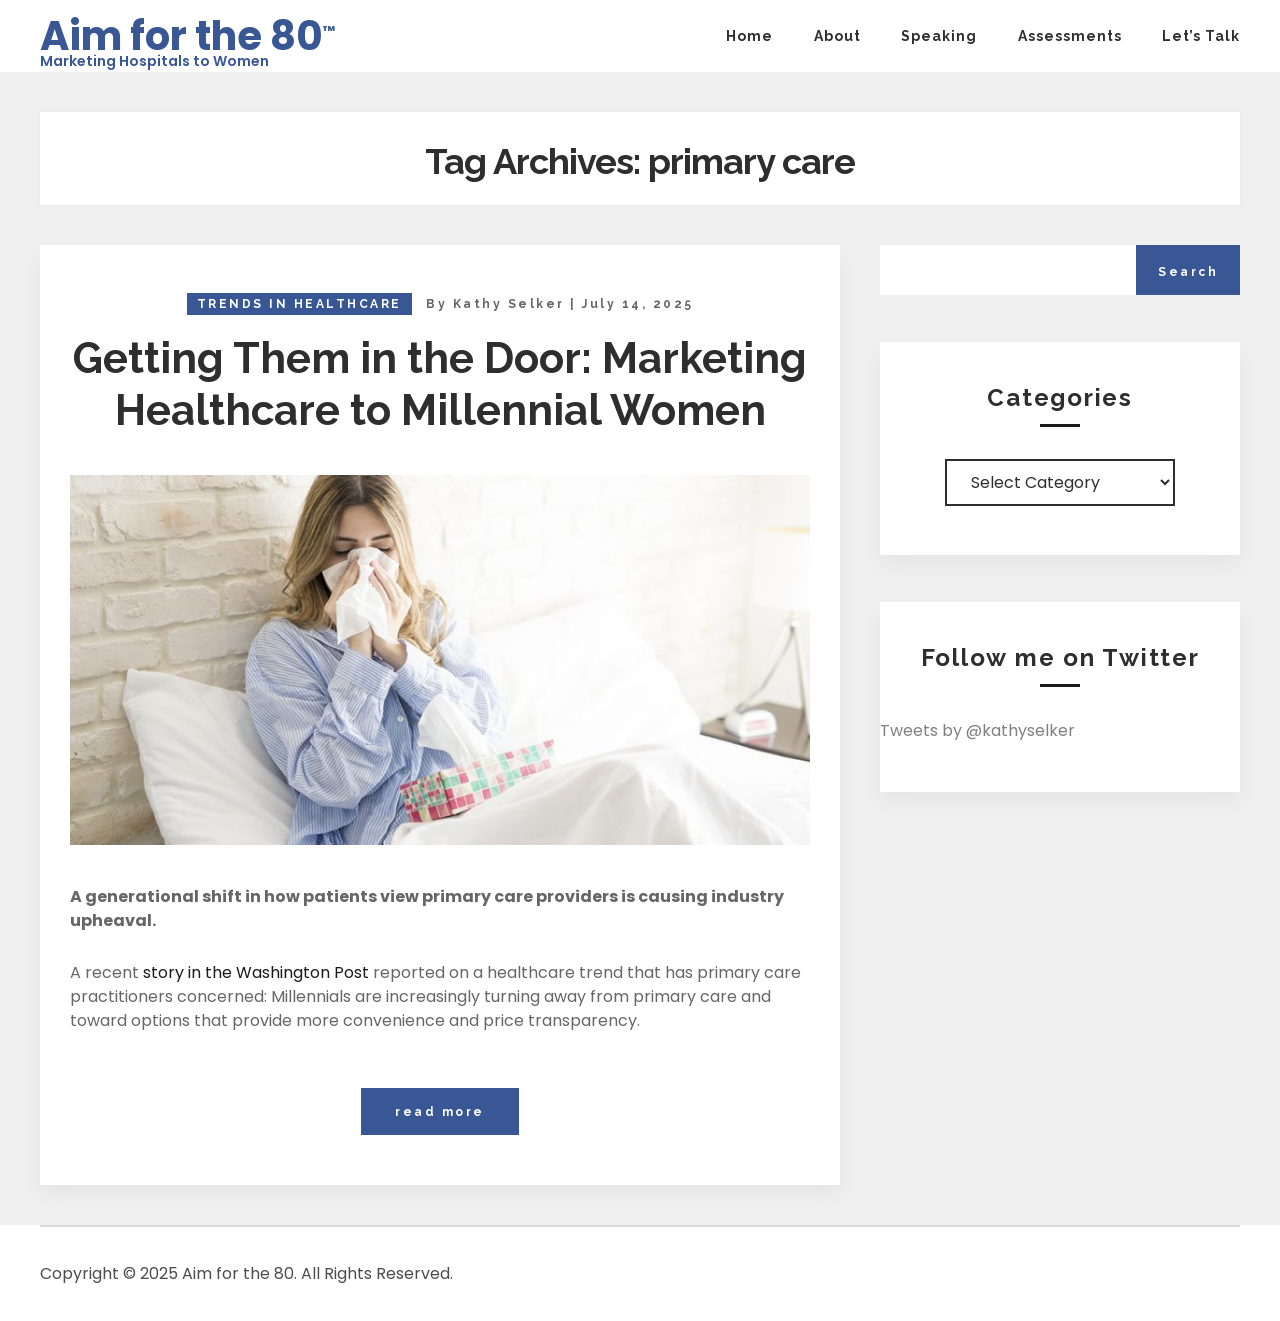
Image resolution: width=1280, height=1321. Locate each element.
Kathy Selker (509, 304)
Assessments (1070, 36)
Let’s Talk (1201, 36)
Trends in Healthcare (299, 304)
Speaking (939, 36)
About (837, 36)
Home (749, 36)
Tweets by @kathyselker (977, 730)
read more (440, 1112)
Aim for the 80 (187, 29)
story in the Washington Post (256, 972)
